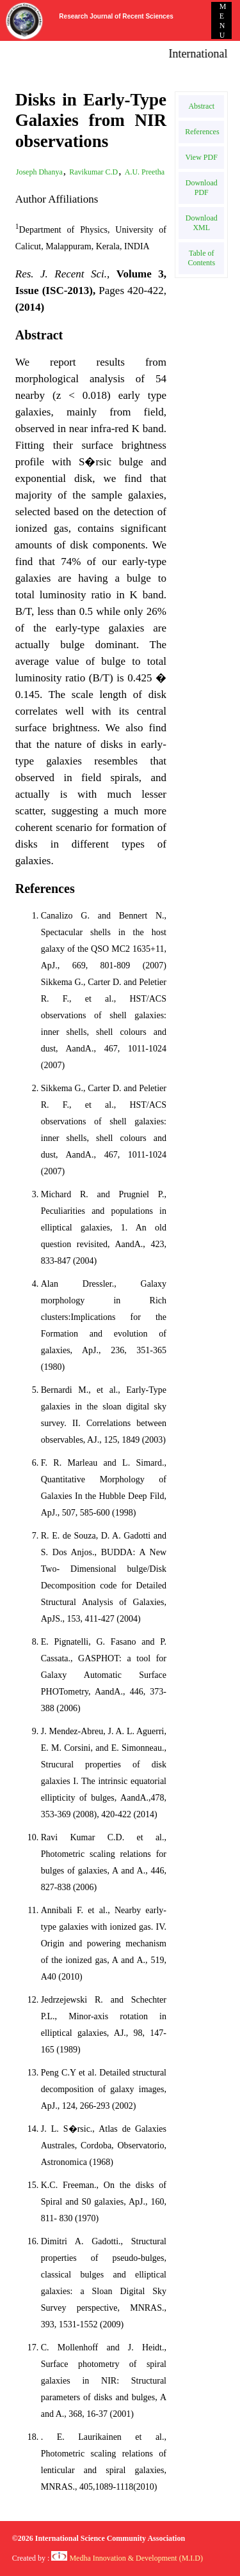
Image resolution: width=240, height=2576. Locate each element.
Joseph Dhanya (39, 171)
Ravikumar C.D (93, 171)
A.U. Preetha (144, 171)
